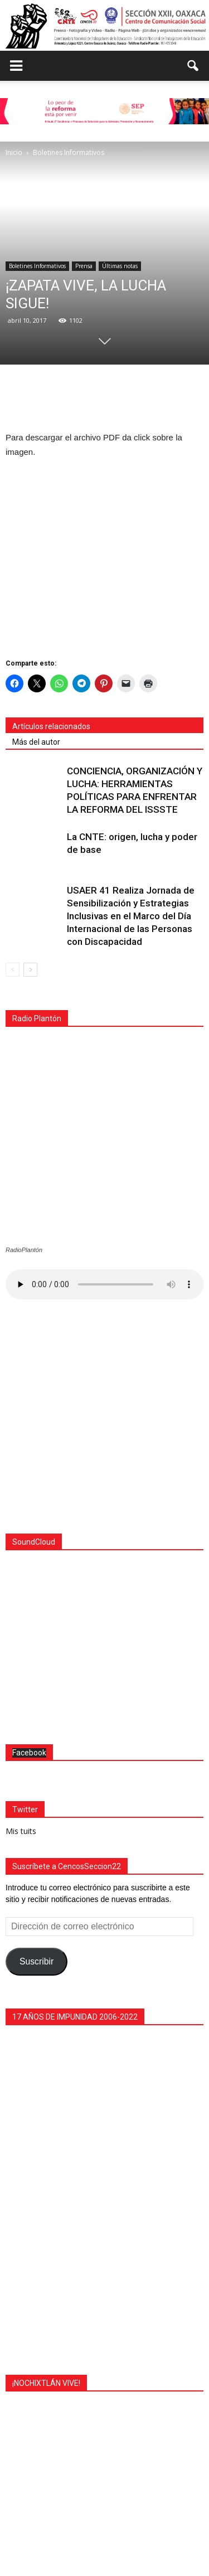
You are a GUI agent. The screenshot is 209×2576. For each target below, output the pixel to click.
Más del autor (36, 742)
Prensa (84, 266)
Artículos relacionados (51, 726)
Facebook (29, 1560)
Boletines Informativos (37, 266)
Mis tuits (21, 1639)
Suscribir (37, 1769)
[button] (193, 66)
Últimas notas (120, 266)
